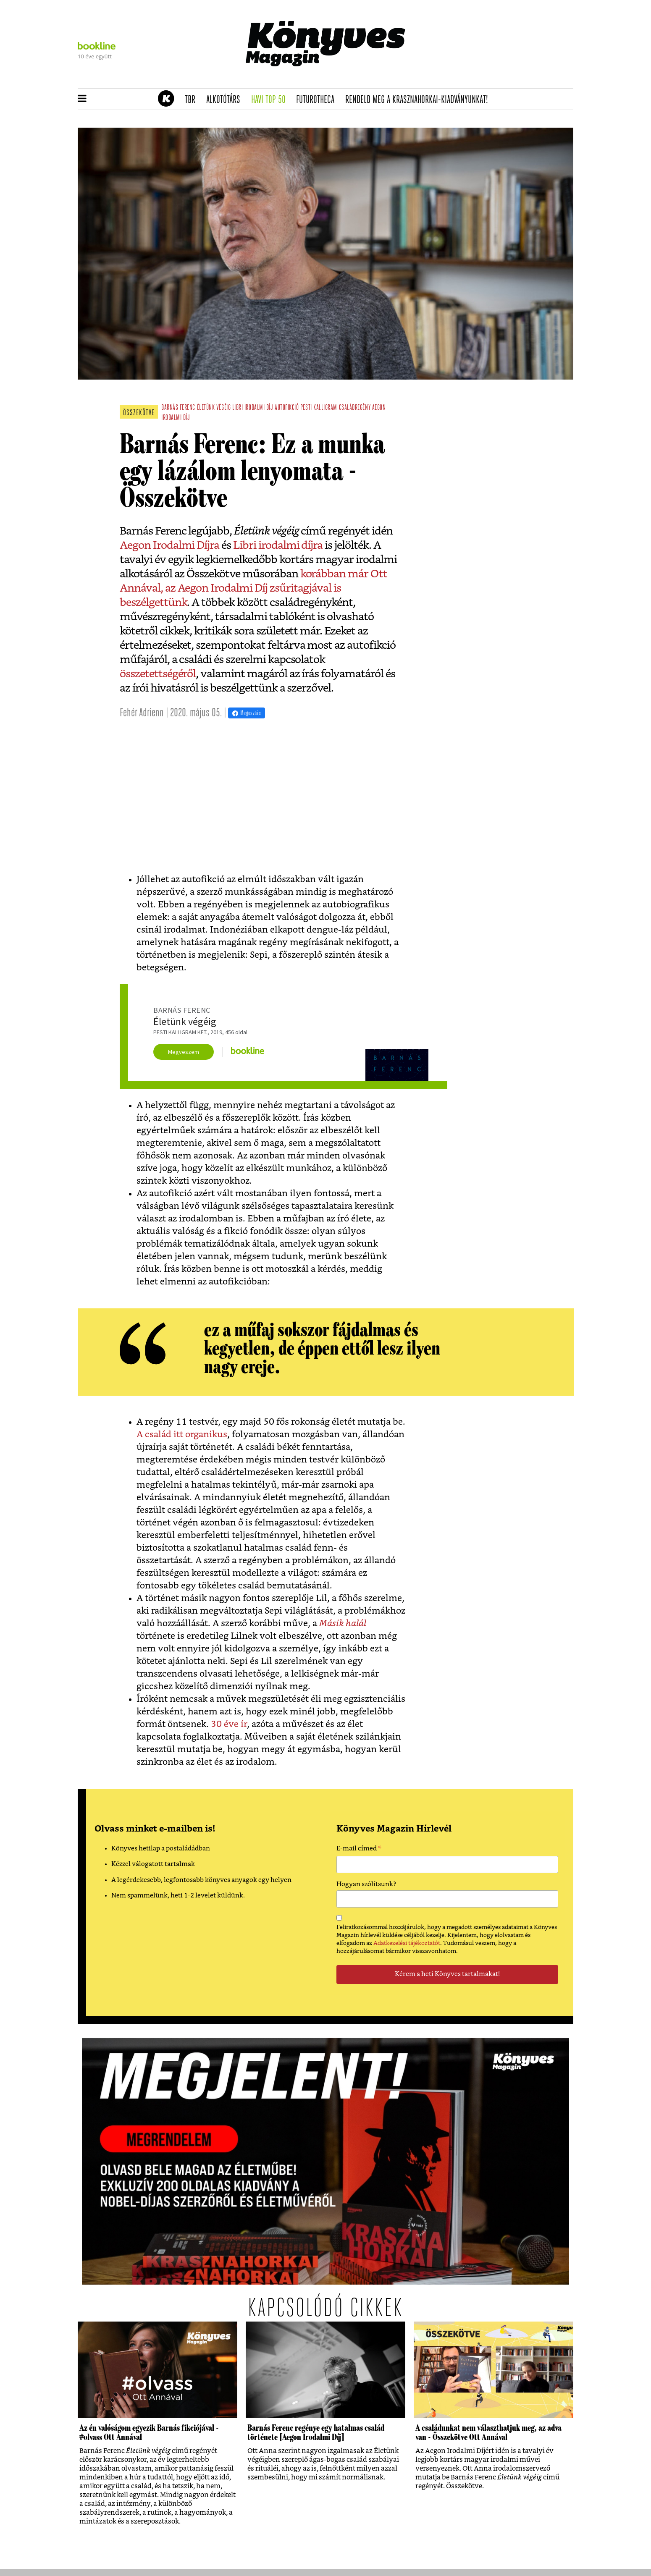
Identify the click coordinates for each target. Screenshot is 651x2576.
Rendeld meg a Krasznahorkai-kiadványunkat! (419, 100)
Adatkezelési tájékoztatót (406, 1943)
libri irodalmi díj (252, 408)
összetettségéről (158, 673)
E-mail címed (358, 1849)
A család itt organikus (181, 1434)
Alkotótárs (226, 100)
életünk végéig (214, 408)
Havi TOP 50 (271, 100)
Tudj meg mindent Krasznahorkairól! (469, 78)
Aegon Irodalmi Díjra (169, 545)
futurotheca (318, 100)
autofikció (287, 408)
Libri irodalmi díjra (278, 545)
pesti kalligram (318, 408)
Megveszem (183, 1052)
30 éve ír (229, 1724)
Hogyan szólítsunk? (366, 1884)
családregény (354, 408)
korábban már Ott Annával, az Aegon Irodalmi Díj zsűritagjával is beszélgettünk (253, 588)
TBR (193, 100)
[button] (82, 99)
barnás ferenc (178, 408)
